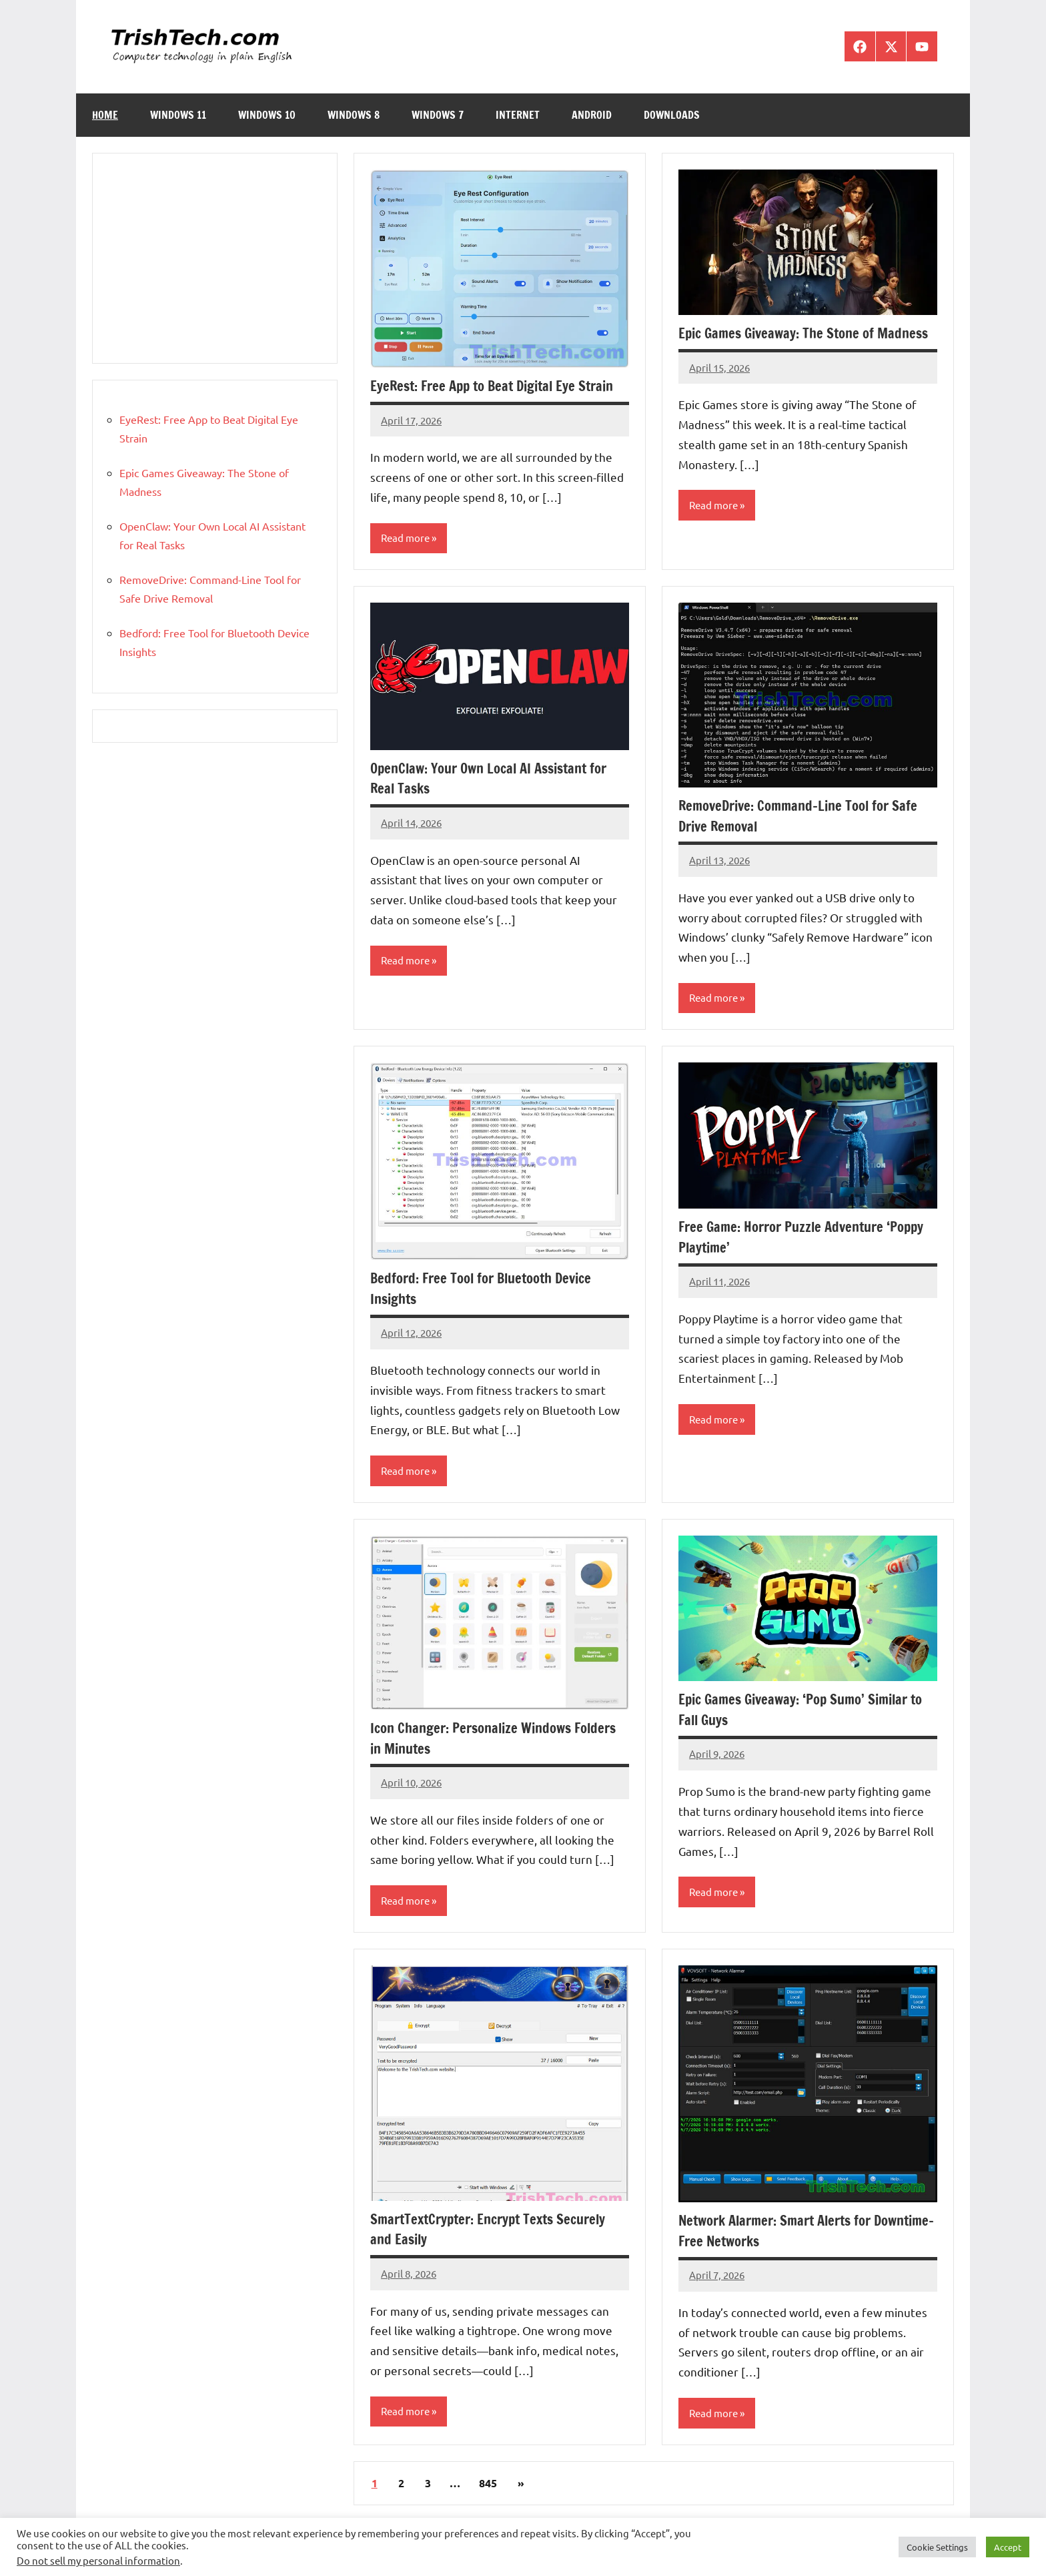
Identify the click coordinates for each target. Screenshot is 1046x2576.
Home (105, 114)
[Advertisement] (215, 258)
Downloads (672, 114)
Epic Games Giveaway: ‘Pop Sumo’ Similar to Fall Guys (801, 1733)
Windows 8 (354, 114)
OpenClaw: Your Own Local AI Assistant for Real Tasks (497, 799)
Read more (407, 559)
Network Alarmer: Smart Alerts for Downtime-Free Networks (782, 2255)
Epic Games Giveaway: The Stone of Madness (782, 343)
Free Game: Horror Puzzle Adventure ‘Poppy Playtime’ (787, 1259)
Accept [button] (1007, 2547)
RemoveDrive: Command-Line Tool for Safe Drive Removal (805, 837)
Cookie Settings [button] (937, 2547)
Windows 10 (267, 114)
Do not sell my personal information (98, 2560)
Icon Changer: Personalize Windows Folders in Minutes (477, 1761)
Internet (518, 114)
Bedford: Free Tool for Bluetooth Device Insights (488, 1310)
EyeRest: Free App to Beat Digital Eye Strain (480, 395)
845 (488, 2508)
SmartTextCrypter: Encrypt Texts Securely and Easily (497, 2253)
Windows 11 (178, 114)
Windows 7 (438, 114)
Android (592, 114)
